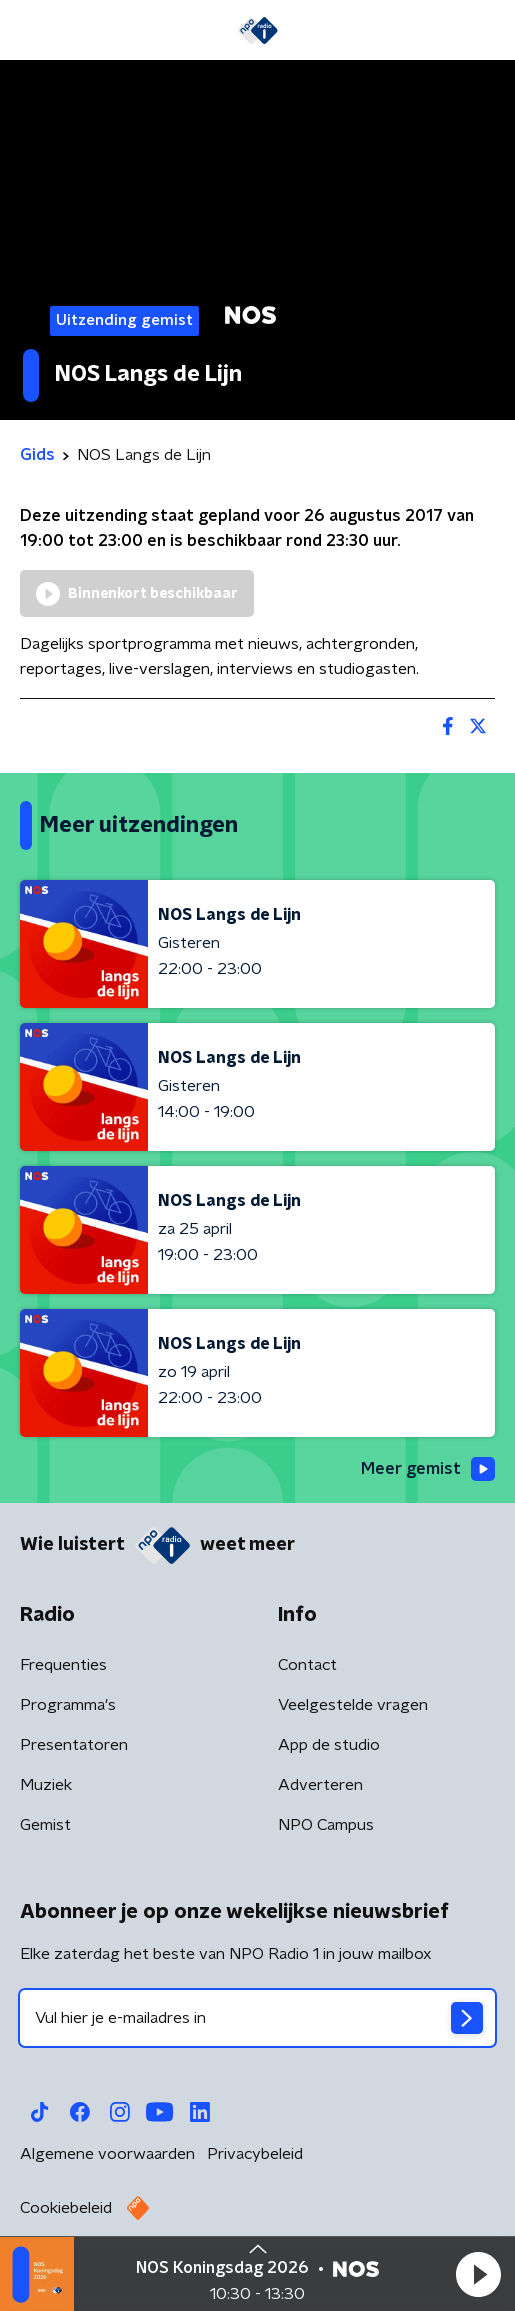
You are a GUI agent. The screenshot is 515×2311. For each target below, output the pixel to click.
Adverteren (320, 1785)
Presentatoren (74, 1745)
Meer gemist (428, 1469)
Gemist (45, 1825)
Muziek (46, 1785)
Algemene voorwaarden (107, 2154)
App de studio (329, 1745)
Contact (307, 1665)
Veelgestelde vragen (353, 1705)
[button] (478, 2274)
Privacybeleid (255, 2154)
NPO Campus (326, 1825)
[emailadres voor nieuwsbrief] (257, 2018)
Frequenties (63, 1665)
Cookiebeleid (66, 2208)
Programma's (68, 1705)
